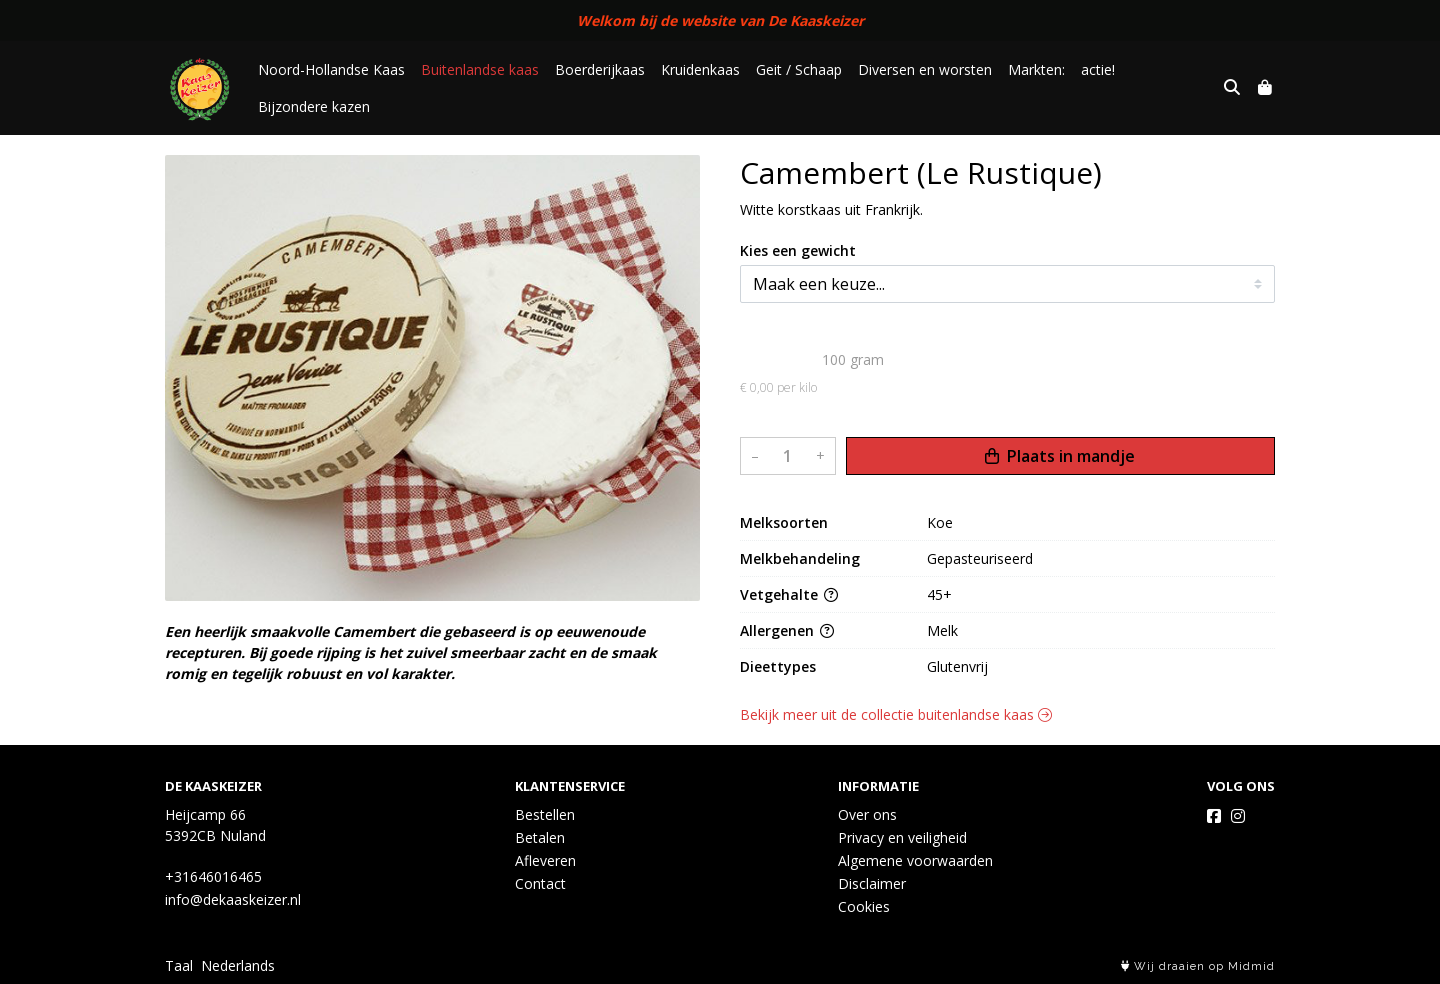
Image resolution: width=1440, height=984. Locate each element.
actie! (1098, 69)
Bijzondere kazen (314, 106)
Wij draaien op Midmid (1198, 966)
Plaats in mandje (1060, 456)
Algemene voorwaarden (915, 860)
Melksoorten (784, 522)
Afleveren (545, 860)
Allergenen (787, 630)
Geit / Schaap (799, 69)
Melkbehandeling (800, 558)
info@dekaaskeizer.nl (233, 899)
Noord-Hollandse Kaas (331, 69)
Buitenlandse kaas (480, 69)
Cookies (864, 906)
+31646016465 (213, 876)
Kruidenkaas (700, 69)
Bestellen (545, 814)
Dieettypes (778, 666)
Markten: (1036, 69)
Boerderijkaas (600, 69)
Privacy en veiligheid (902, 837)
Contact (540, 883)
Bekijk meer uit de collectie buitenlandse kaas (896, 714)
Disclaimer (872, 883)
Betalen (540, 837)
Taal (179, 965)
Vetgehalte (789, 594)
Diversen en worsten (925, 69)
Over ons (867, 814)
